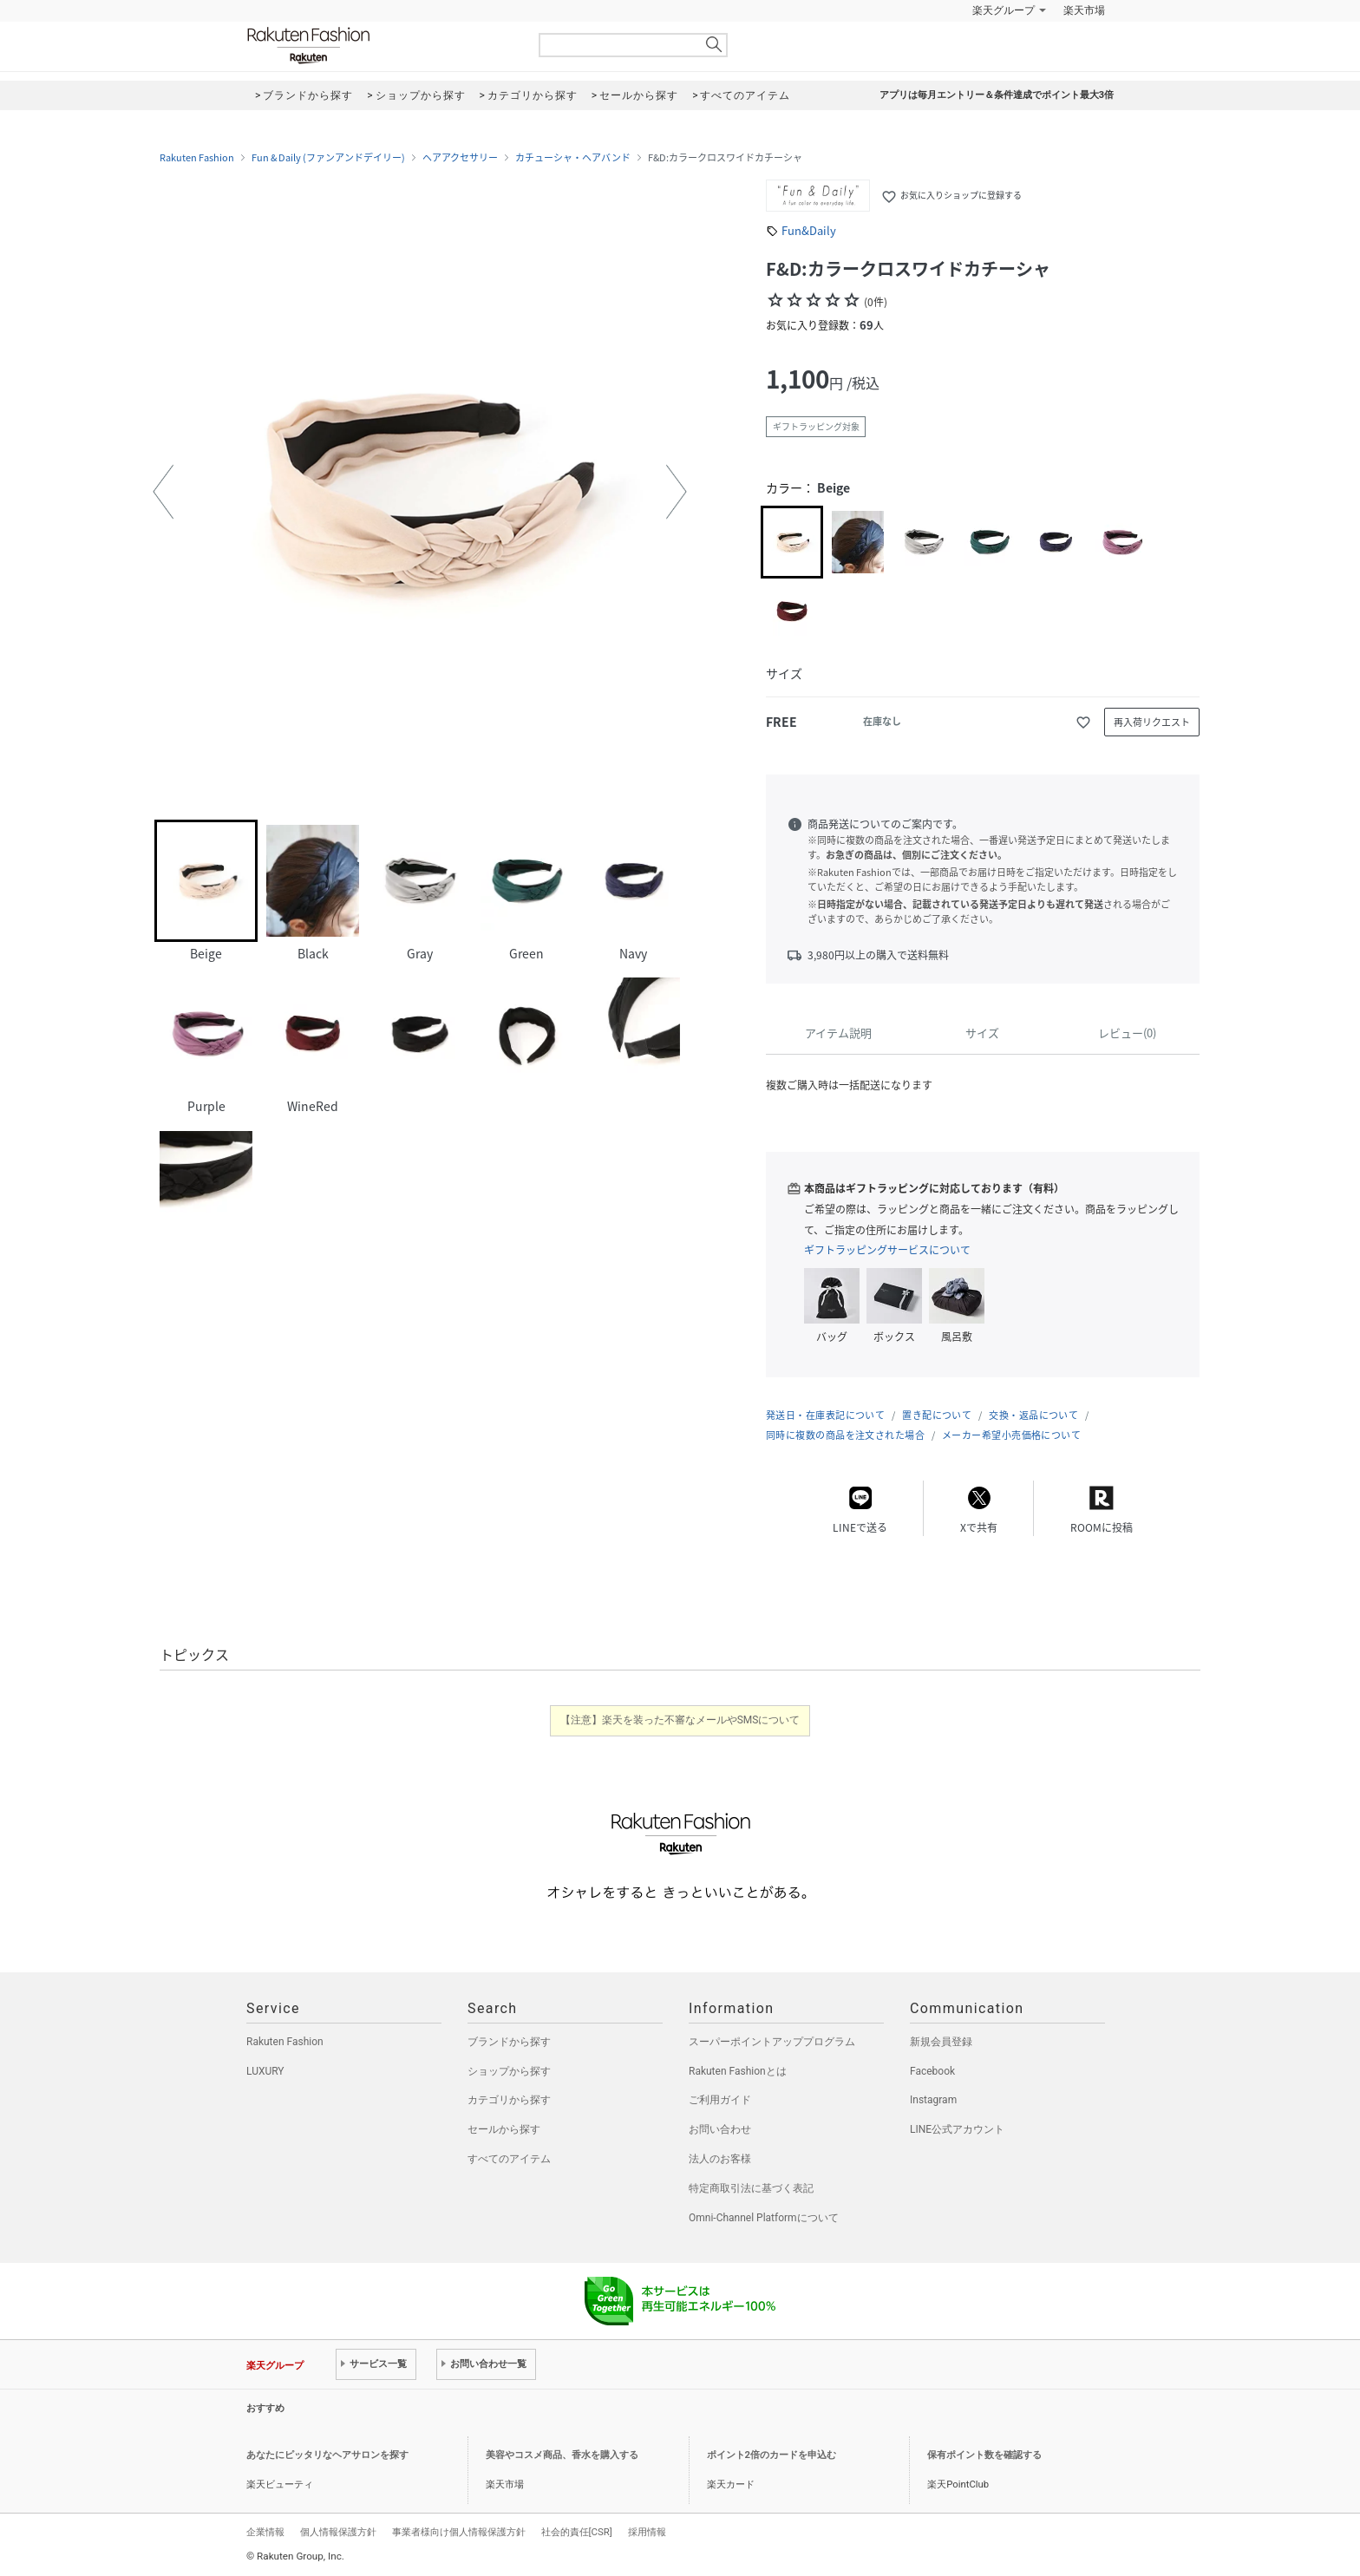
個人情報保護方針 (338, 2532)
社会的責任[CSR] (576, 2532)
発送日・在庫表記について (825, 1415)
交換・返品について (1033, 1415)
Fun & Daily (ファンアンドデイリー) (328, 158)
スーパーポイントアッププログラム (772, 2042)
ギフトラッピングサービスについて (887, 1250)
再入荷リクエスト (1152, 722)
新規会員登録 (941, 2042)
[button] (163, 492)
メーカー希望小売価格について (1011, 1435)
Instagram (933, 2100)
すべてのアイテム (509, 2159)
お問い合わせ (720, 2129)
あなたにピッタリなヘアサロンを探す (327, 2455)
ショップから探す (509, 2071)
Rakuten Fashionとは (738, 2071)
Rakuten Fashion (380, 45)
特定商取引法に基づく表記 (751, 2188)
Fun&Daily (808, 230)
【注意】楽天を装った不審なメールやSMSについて (680, 1720)
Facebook (932, 2071)
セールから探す (504, 2129)
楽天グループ (1003, 10)
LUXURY (265, 2071)
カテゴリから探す (509, 2100)
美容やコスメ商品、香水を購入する (562, 2455)
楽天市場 (1084, 10)
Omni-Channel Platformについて (764, 2218)
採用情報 (647, 2532)
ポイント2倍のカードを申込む (771, 2455)
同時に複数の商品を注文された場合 (845, 1435)
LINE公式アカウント (957, 2129)
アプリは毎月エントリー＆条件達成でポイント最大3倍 (996, 95)
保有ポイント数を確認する (984, 2455)
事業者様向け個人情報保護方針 (459, 2532)
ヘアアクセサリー (460, 158)
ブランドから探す (509, 2042)
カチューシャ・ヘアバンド (573, 158)
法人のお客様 (720, 2159)
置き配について (936, 1415)
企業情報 (265, 2532)
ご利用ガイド (720, 2100)
